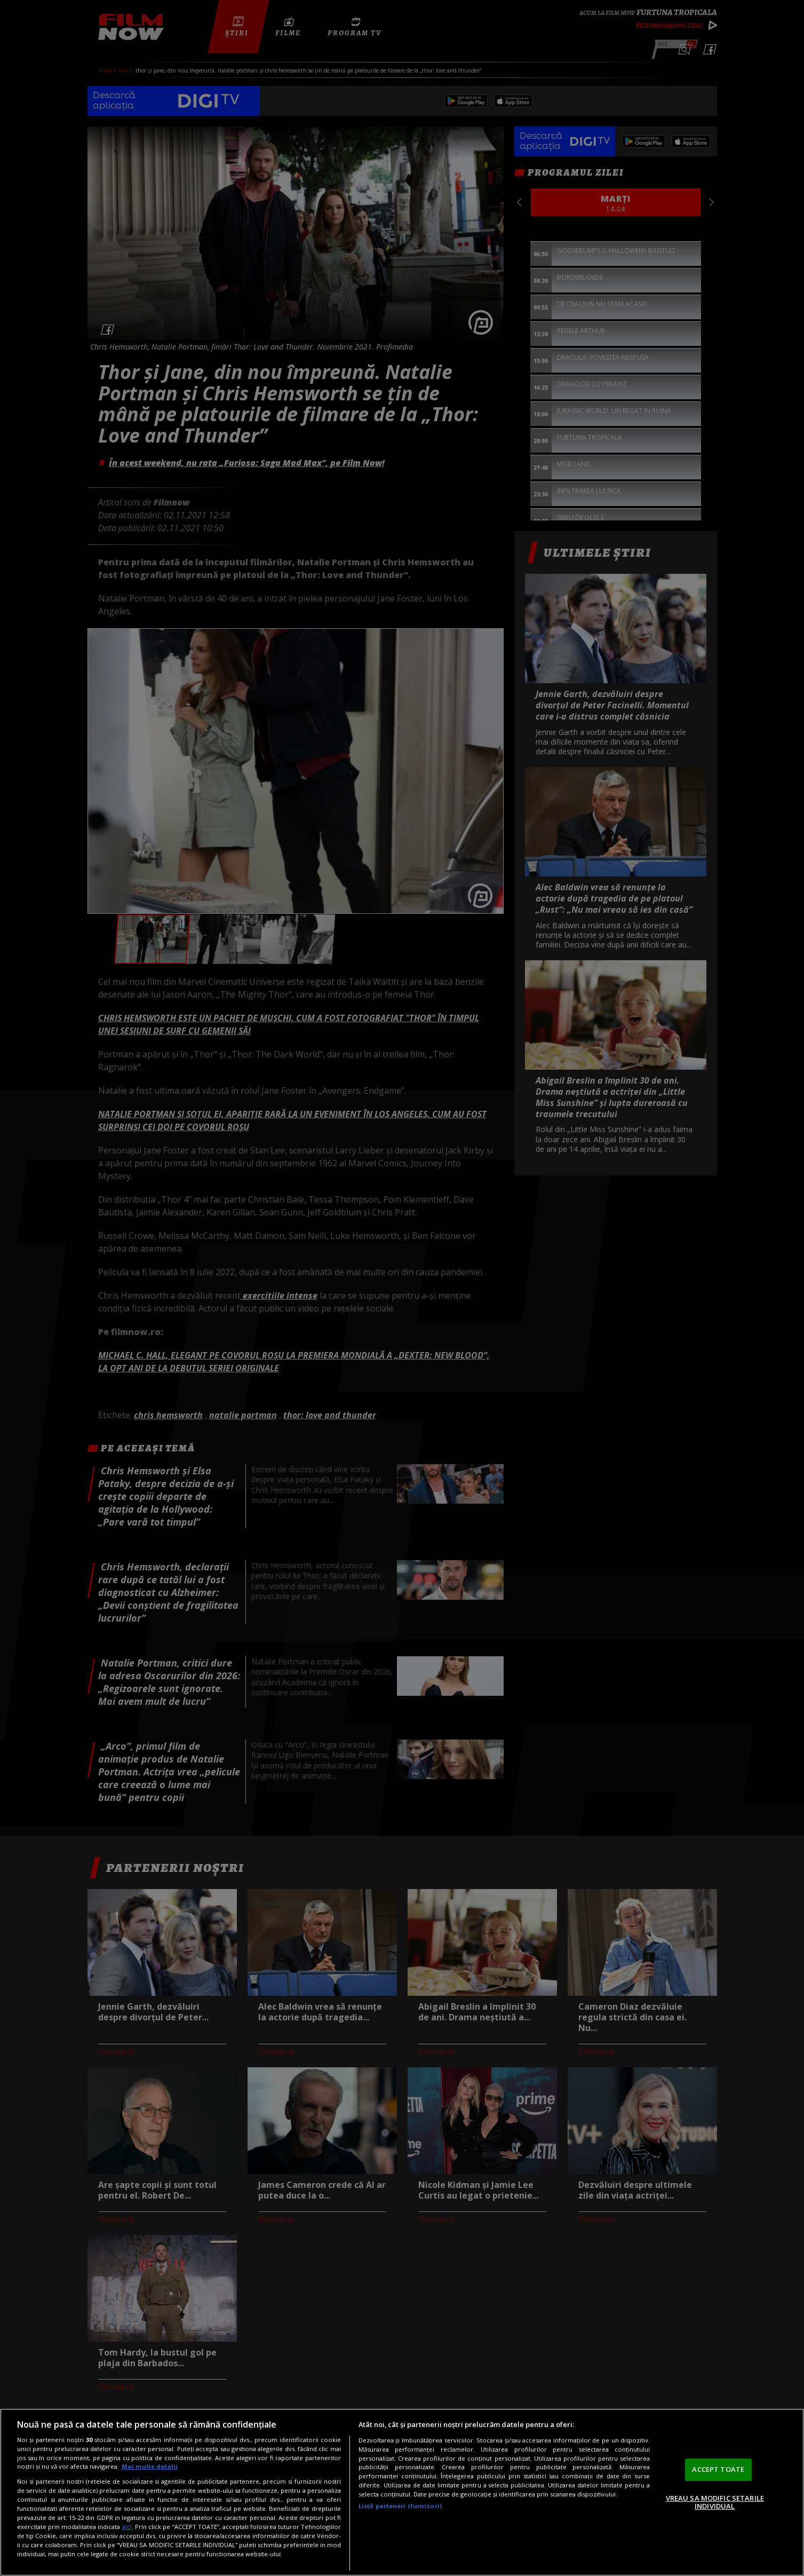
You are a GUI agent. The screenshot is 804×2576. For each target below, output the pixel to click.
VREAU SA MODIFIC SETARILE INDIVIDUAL (715, 2502)
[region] (402, 2492)
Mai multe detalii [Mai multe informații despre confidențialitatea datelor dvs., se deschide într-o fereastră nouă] (150, 2466)
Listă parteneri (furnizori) (400, 2506)
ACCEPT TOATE (718, 2469)
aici (127, 2526)
